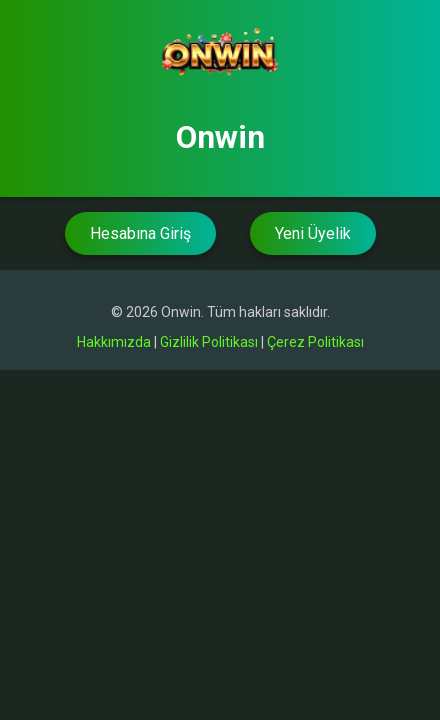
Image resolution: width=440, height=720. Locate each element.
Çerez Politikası (315, 342)
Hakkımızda (114, 342)
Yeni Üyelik (313, 233)
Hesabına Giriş (140, 233)
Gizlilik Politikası (209, 342)
